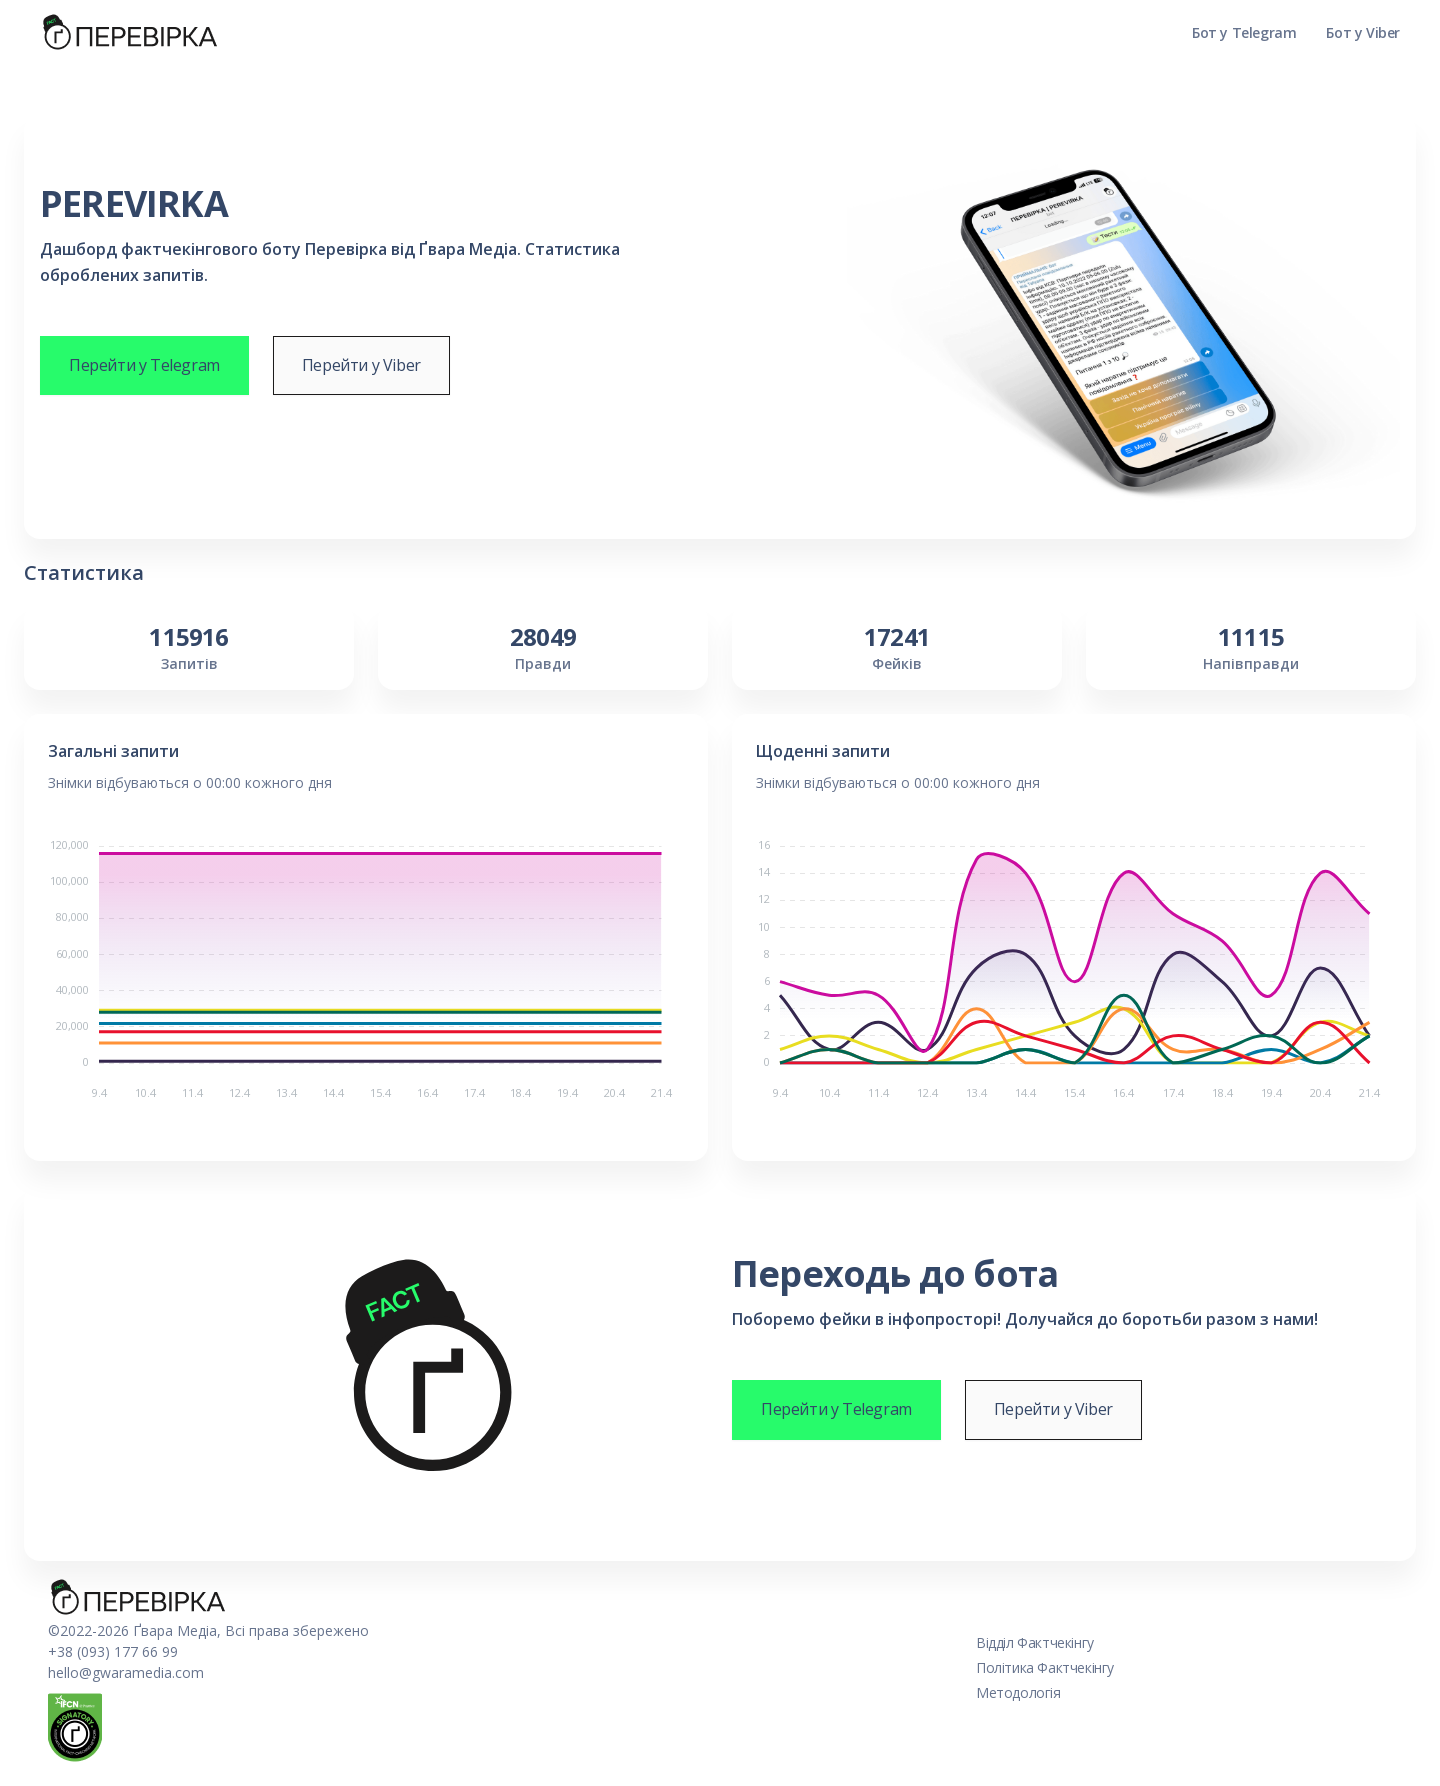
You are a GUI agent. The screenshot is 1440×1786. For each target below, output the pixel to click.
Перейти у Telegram (144, 365)
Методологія (1018, 1692)
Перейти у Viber (361, 365)
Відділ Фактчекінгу (1035, 1642)
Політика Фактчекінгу (1045, 1667)
